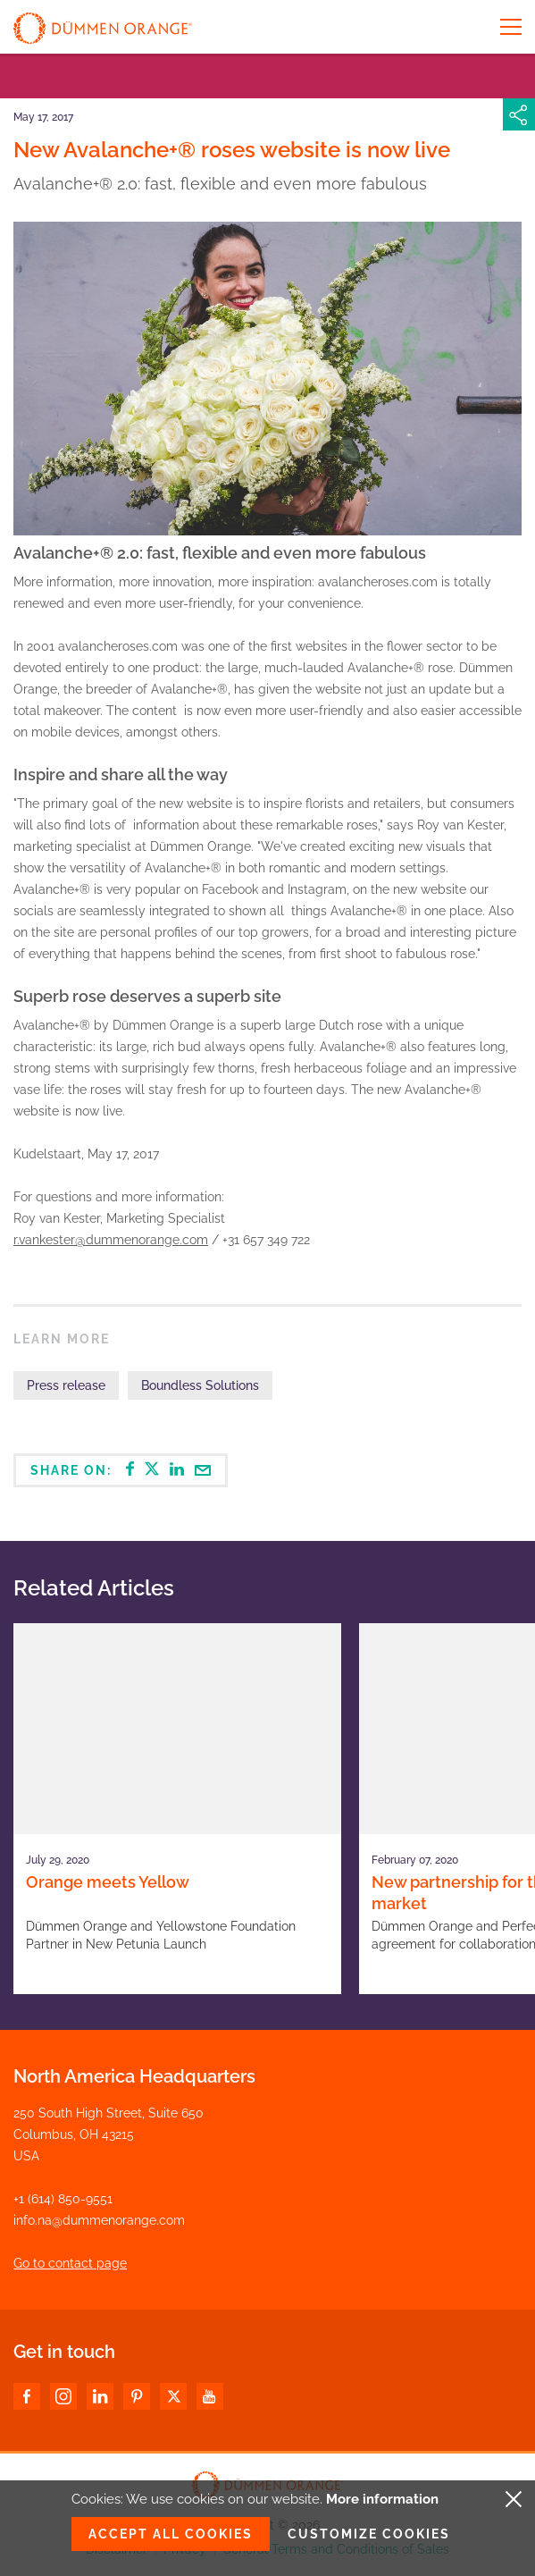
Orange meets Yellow (107, 1882)
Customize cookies (369, 2534)
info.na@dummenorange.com (99, 2220)
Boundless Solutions (200, 1385)
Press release (66, 1385)
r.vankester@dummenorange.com (110, 1240)
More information (382, 2499)
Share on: (120, 1469)
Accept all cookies (170, 2534)
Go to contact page (70, 2263)
